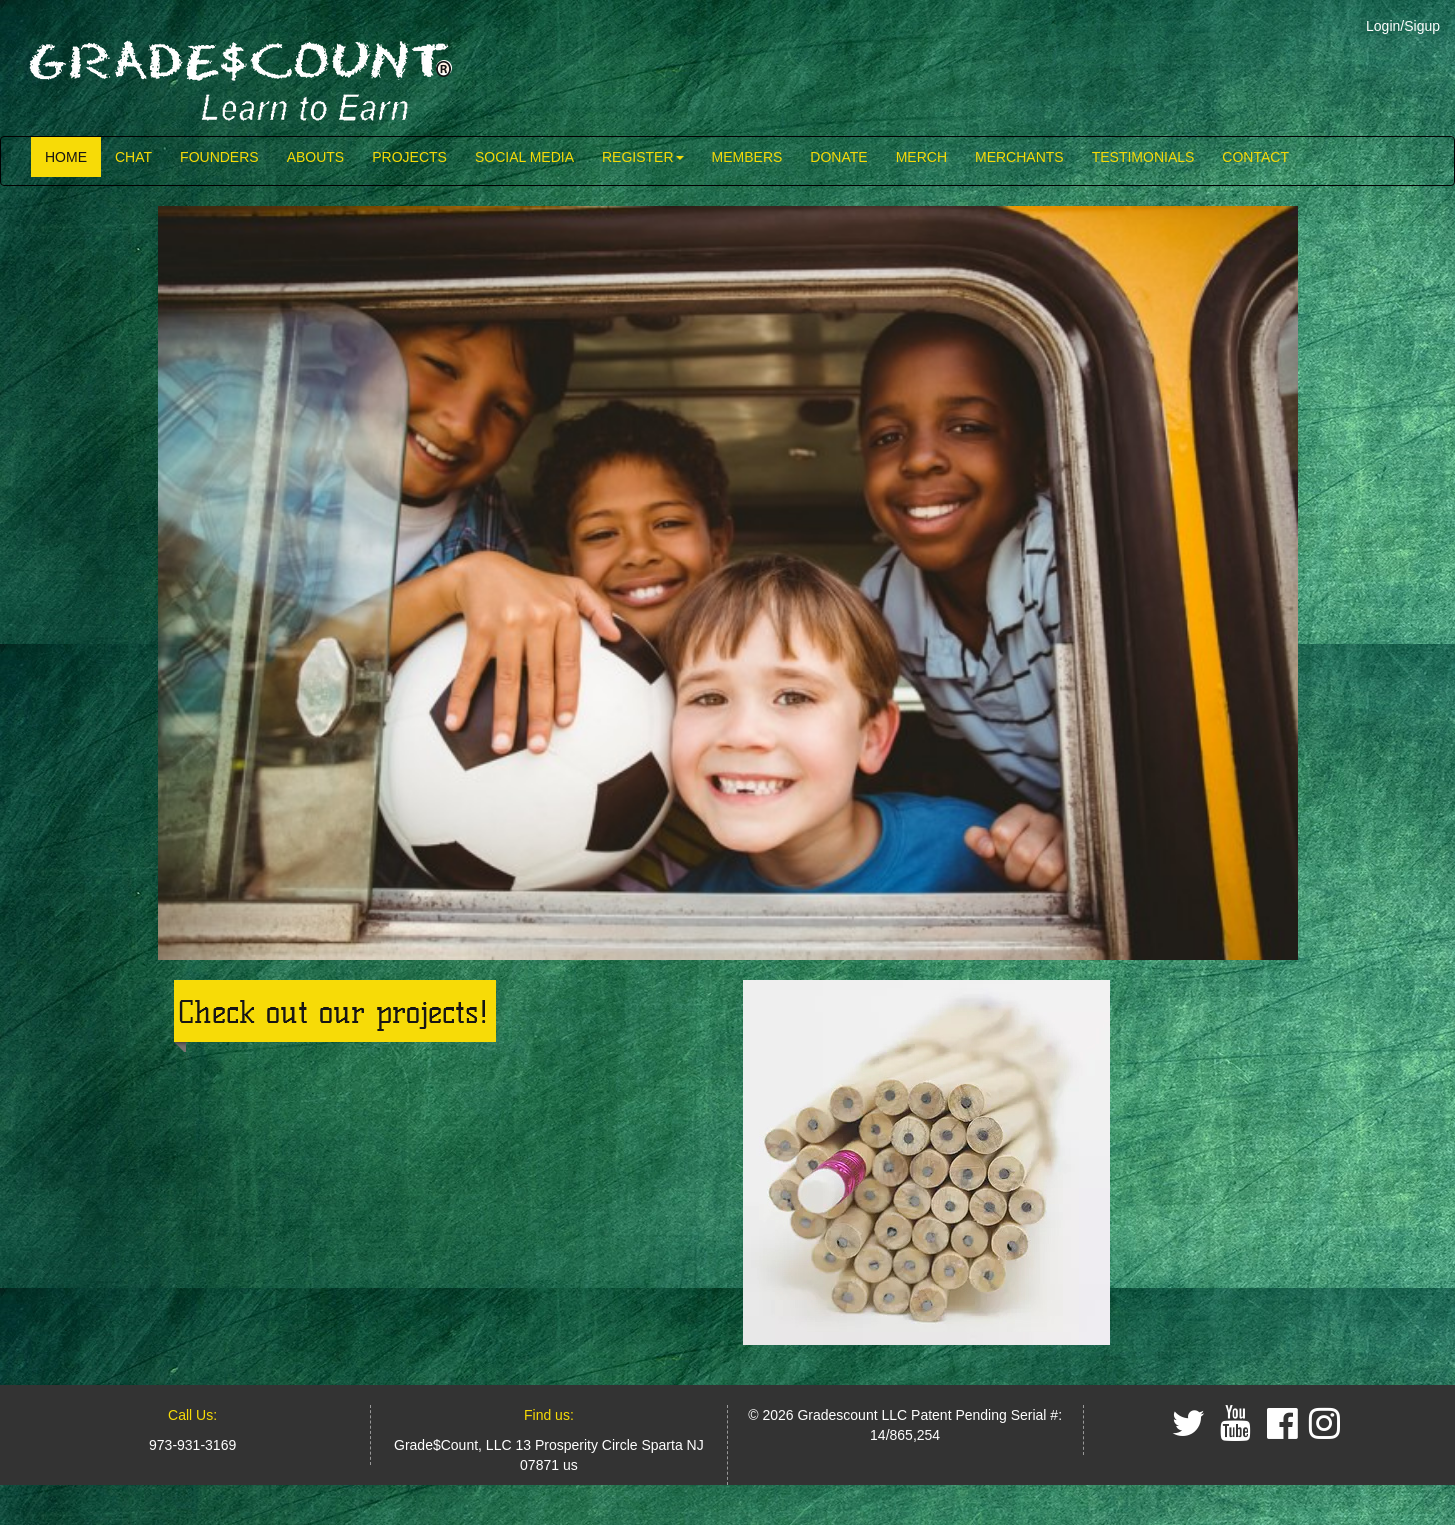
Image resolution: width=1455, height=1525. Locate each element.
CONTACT (1255, 157)
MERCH (921, 157)
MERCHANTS (1019, 157)
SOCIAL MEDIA (524, 157)
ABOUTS (316, 157)
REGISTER (643, 157)
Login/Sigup (1403, 26)
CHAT (133, 157)
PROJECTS (409, 157)
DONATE (838, 157)
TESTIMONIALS (1143, 157)
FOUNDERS (219, 157)
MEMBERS (747, 157)
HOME (66, 157)
